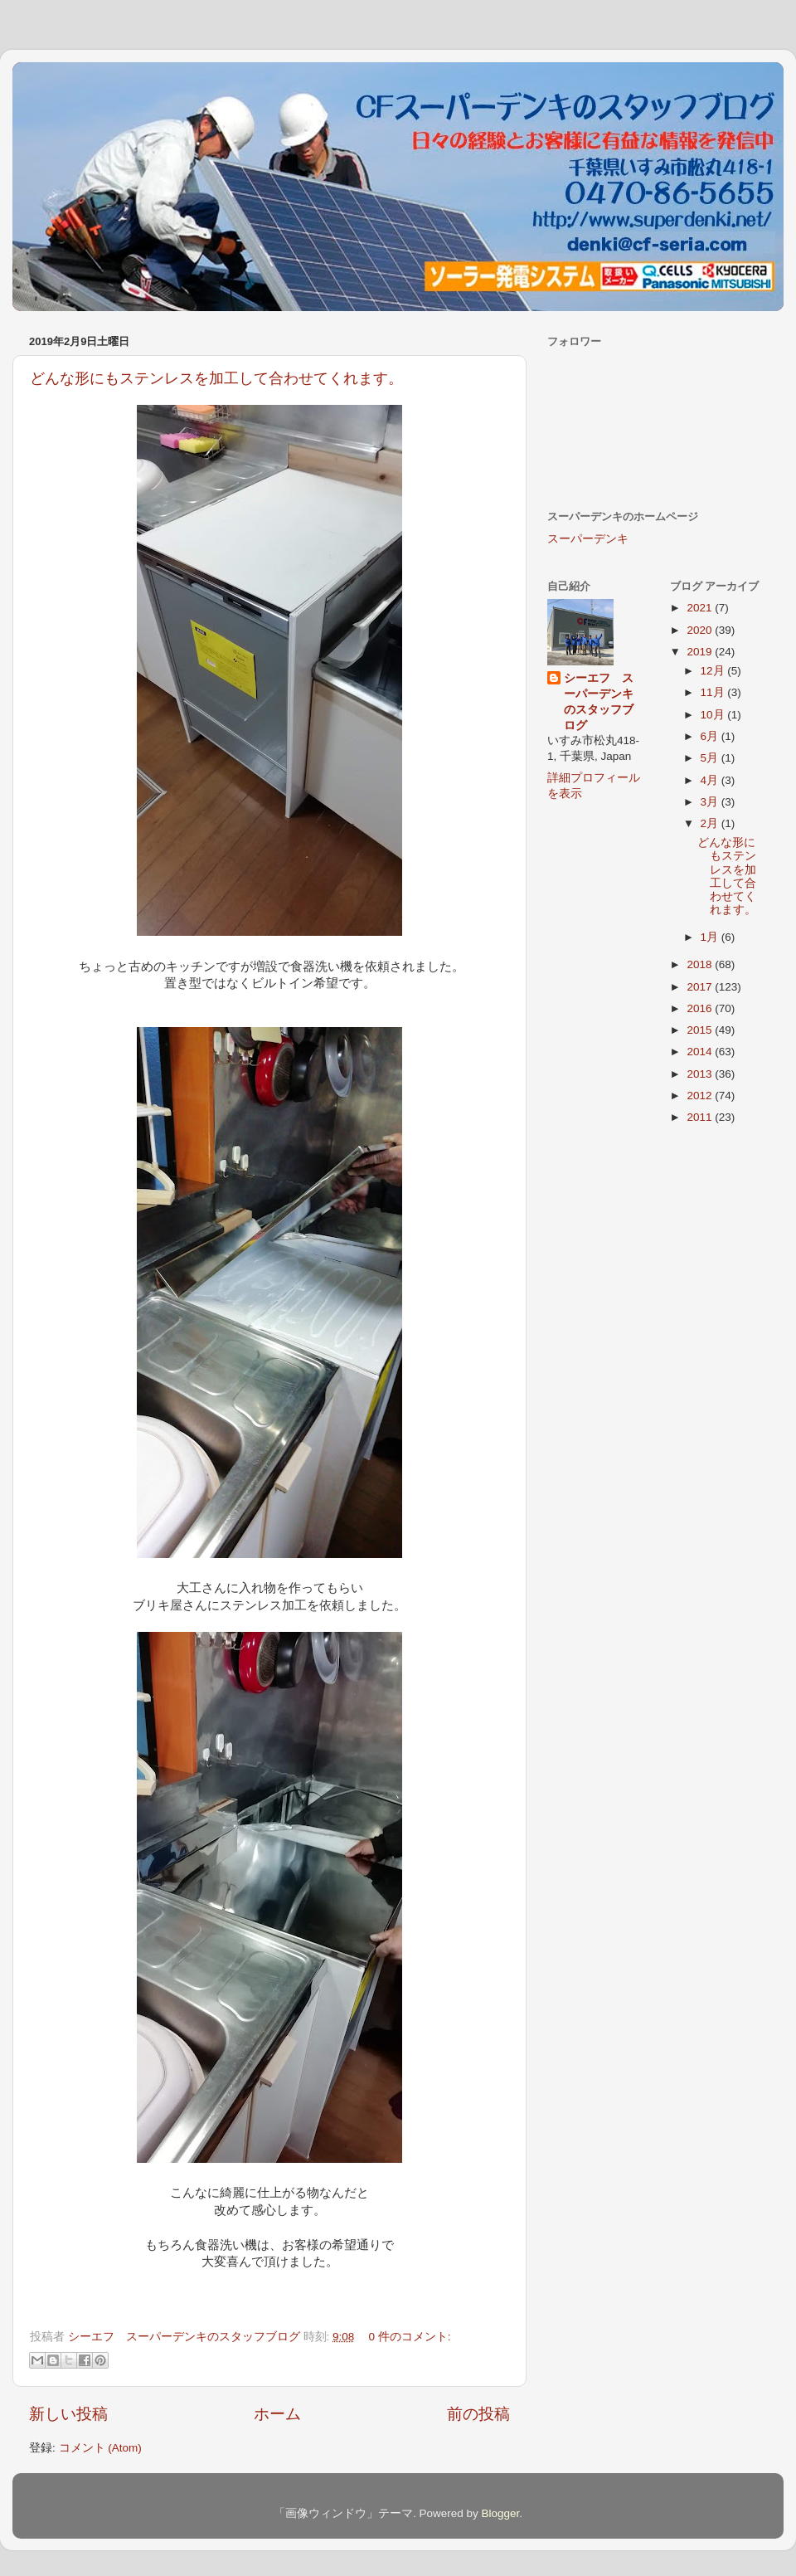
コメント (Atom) (100, 2448)
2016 (701, 1008)
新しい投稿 (68, 2414)
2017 (701, 987)
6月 (711, 736)
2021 (701, 607)
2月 (711, 823)
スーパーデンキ (588, 539)
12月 (714, 671)
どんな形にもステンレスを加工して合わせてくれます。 (216, 378)
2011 (701, 1117)
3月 (711, 802)
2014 (701, 1051)
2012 (701, 1095)
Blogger (500, 2513)
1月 (711, 937)
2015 (701, 1030)
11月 (714, 692)
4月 (711, 780)
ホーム (277, 2414)
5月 (711, 758)
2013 (701, 1074)
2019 (701, 651)
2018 (701, 964)
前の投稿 (478, 2414)
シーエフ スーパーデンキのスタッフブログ (598, 702)
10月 (714, 715)
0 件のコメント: (410, 2336)
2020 (701, 630)
